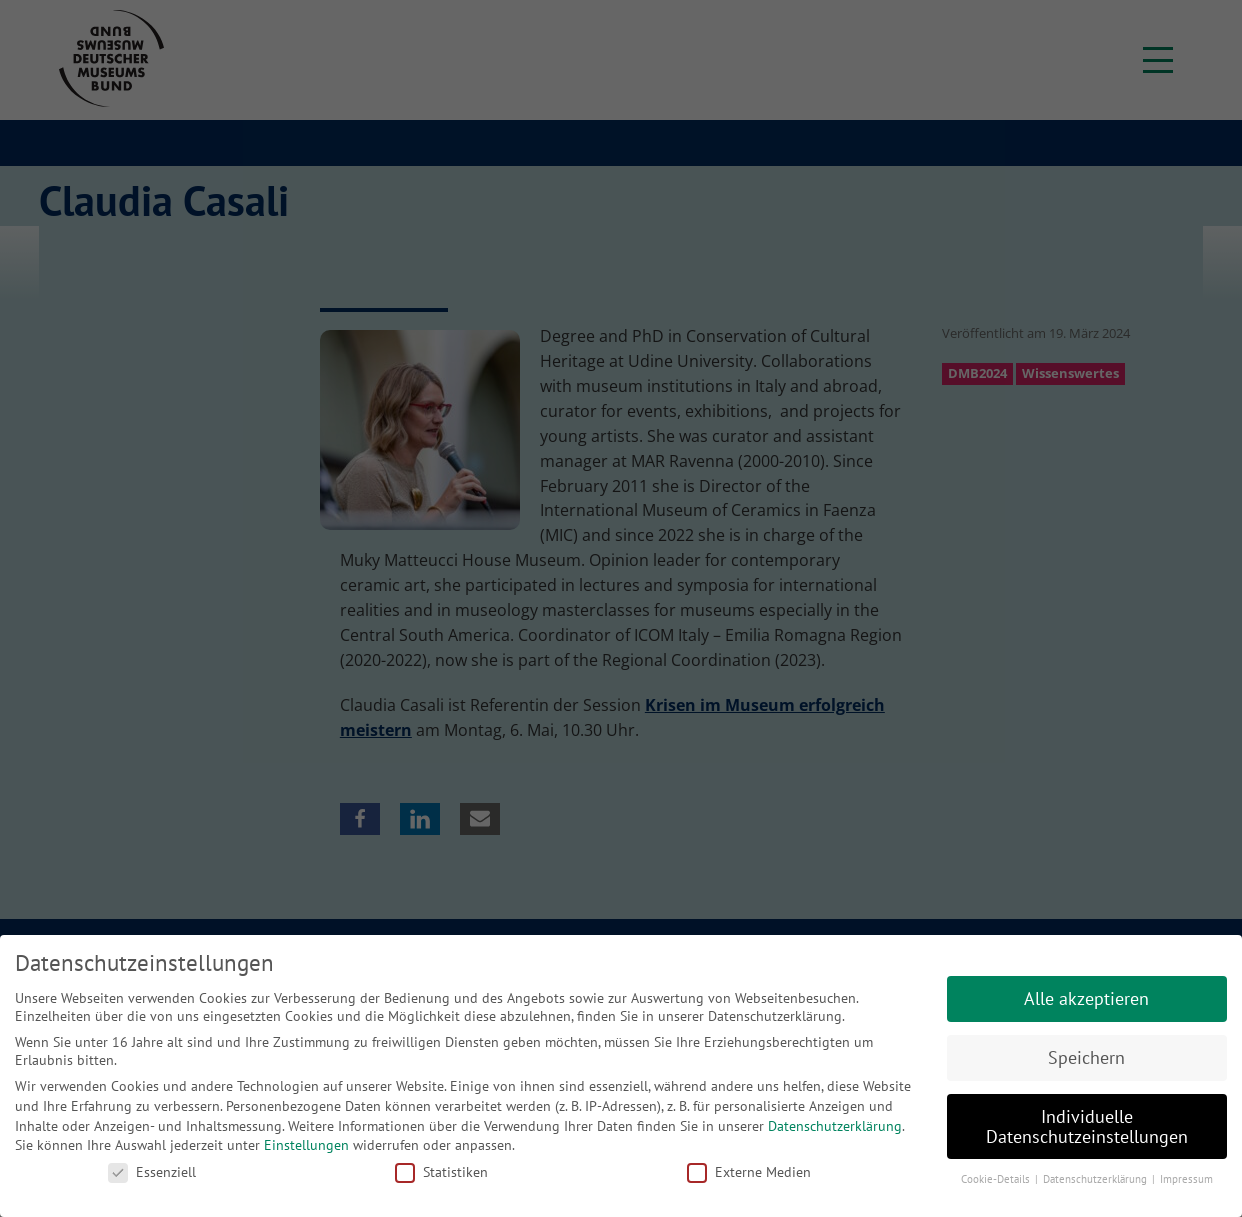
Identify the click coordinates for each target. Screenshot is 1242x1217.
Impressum (1186, 1179)
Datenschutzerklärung (835, 1126)
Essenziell (152, 1172)
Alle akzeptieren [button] (1086, 998)
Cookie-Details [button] (997, 1179)
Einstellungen (306, 1145)
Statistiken (441, 1172)
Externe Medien (749, 1172)
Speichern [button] (1086, 1057)
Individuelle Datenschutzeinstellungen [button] (1087, 1126)
